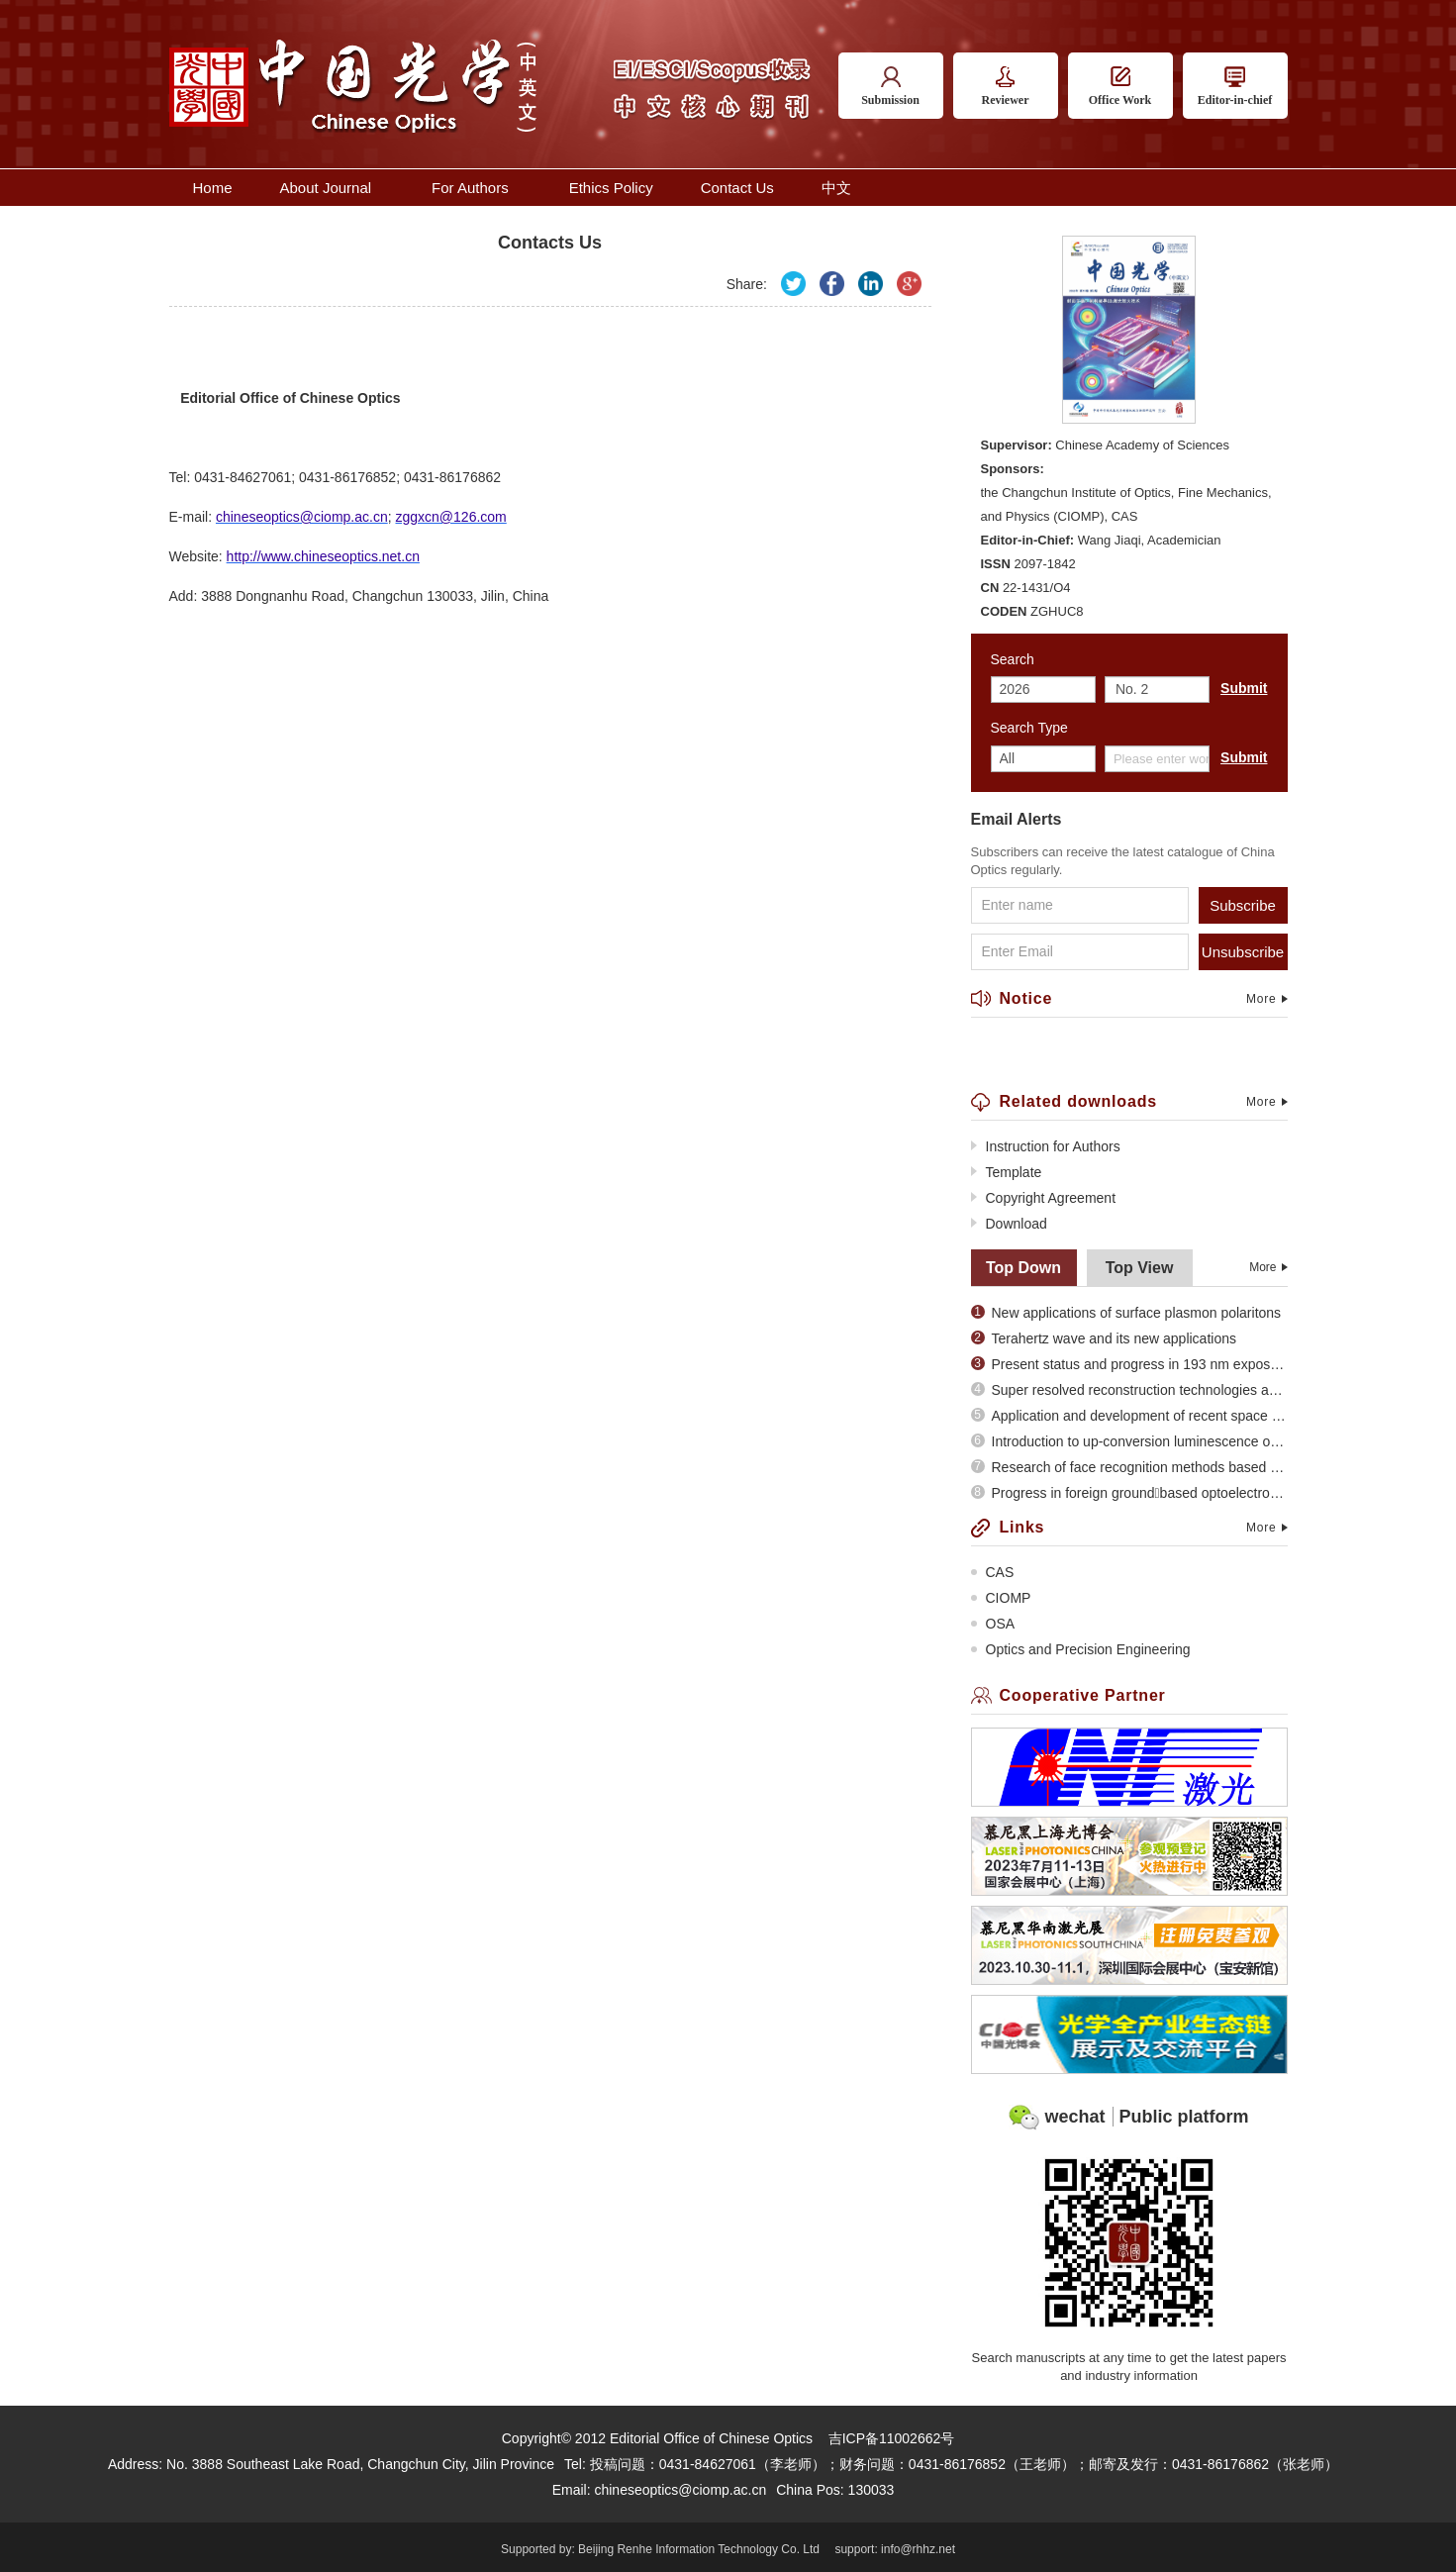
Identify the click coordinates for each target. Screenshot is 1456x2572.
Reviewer (1005, 86)
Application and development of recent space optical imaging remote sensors (1129, 1416)
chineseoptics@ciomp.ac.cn (680, 2490)
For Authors (477, 187)
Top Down (1023, 1267)
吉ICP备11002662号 (891, 2438)
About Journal (332, 187)
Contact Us (737, 187)
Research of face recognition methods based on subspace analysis (1129, 1467)
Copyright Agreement (1043, 1198)
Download (1009, 1224)
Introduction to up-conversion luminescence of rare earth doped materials (1129, 1441)
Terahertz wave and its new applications (1103, 1338)
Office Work (1120, 86)
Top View (1140, 1267)
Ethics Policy (611, 187)
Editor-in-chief (1235, 86)
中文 (836, 187)
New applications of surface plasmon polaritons (1126, 1313)
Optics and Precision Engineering (1081, 1649)
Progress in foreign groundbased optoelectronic (1129, 1493)
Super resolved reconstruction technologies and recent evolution (1129, 1390)
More (1267, 999)
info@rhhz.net (918, 2549)
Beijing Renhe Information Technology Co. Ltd (699, 2549)
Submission (890, 86)
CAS (993, 1572)
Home (213, 187)
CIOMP (1001, 1598)
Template (1006, 1172)
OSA (993, 1624)
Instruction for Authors (1045, 1146)
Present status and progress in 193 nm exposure (1129, 1364)
